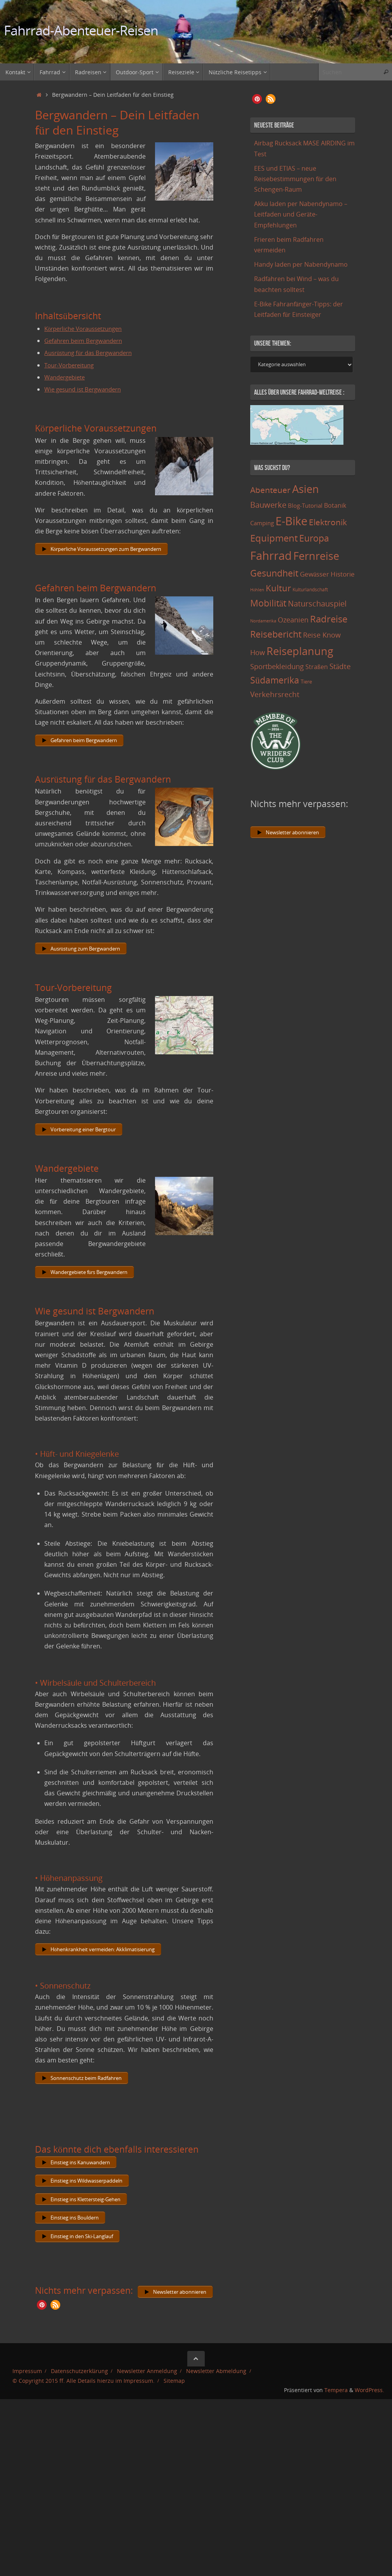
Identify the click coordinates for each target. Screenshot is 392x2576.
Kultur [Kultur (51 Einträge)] (278, 588)
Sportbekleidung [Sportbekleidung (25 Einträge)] (277, 666)
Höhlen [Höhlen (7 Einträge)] (257, 589)
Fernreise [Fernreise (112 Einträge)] (316, 556)
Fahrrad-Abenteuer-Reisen (81, 30)
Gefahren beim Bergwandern (86, 340)
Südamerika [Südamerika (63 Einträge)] (274, 680)
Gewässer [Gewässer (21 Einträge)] (314, 574)
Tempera (336, 2411)
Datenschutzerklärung (79, 2392)
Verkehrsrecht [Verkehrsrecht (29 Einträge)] (275, 694)
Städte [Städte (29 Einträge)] (340, 666)
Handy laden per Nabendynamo (301, 264)
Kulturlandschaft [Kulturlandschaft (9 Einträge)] (310, 589)
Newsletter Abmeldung (216, 2392)
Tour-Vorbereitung (71, 365)
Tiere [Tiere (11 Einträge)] (306, 681)
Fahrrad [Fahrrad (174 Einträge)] (271, 555)
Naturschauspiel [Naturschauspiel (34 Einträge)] (317, 603)
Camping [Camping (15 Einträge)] (262, 523)
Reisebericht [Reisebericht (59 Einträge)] (275, 634)
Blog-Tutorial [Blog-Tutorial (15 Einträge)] (305, 505)
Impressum (27, 2392)
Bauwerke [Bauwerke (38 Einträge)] (268, 504)
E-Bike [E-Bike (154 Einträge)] (291, 520)
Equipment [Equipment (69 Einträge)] (274, 537)
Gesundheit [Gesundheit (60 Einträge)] (274, 573)
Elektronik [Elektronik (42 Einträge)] (328, 522)
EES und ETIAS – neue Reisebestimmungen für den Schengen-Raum (295, 179)
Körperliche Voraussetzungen (87, 328)
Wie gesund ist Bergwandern (86, 389)
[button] (42, 2326)
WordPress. (369, 2411)
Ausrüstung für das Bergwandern (92, 352)
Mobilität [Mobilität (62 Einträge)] (268, 603)
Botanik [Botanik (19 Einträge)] (335, 505)
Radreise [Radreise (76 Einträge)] (328, 618)
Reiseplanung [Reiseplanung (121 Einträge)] (300, 651)
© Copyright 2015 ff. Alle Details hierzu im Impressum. (83, 2402)
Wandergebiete (66, 377)
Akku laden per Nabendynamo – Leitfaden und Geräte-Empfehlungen (300, 214)
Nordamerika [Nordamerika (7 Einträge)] (263, 621)
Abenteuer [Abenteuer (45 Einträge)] (270, 489)
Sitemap (174, 2402)
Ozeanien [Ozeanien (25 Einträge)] (293, 619)
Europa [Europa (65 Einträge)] (314, 538)
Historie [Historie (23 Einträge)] (343, 573)
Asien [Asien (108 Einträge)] (305, 489)
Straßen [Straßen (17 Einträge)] (316, 666)
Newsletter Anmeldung (147, 2392)
